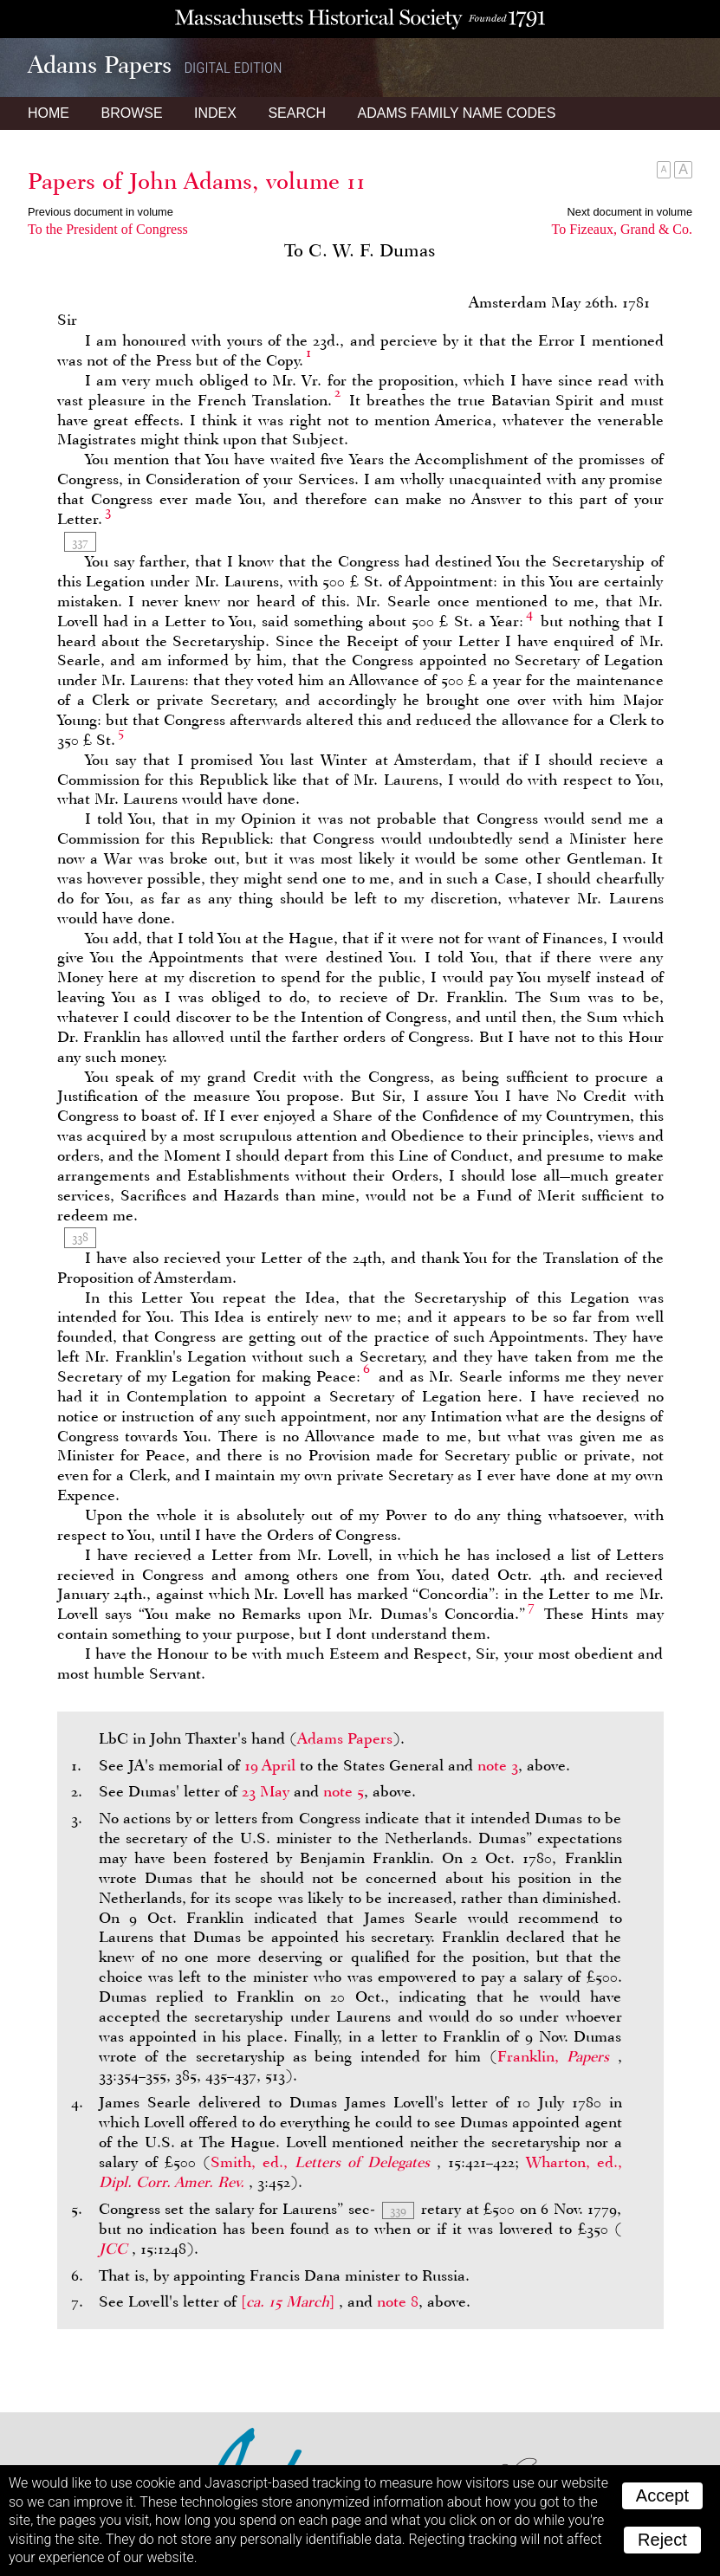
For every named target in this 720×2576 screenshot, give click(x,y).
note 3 (497, 1765)
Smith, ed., (324, 2161)
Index (215, 113)
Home (48, 113)
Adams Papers (344, 1738)
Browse (131, 113)
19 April (269, 1765)
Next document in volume (630, 211)
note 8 (397, 2301)
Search (297, 113)
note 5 (343, 1791)
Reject (662, 2539)
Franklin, (557, 2056)
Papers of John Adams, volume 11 (197, 181)
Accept (662, 2495)
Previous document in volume (100, 211)
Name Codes (457, 113)
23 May (265, 1791)
